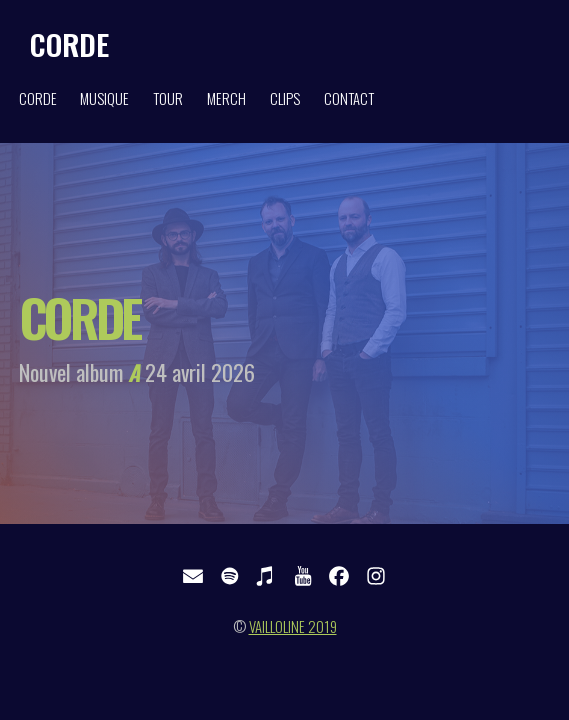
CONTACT (349, 98)
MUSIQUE (104, 98)
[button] (193, 576)
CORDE (69, 43)
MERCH (226, 98)
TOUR (168, 98)
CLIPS (285, 98)
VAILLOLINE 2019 (293, 626)
